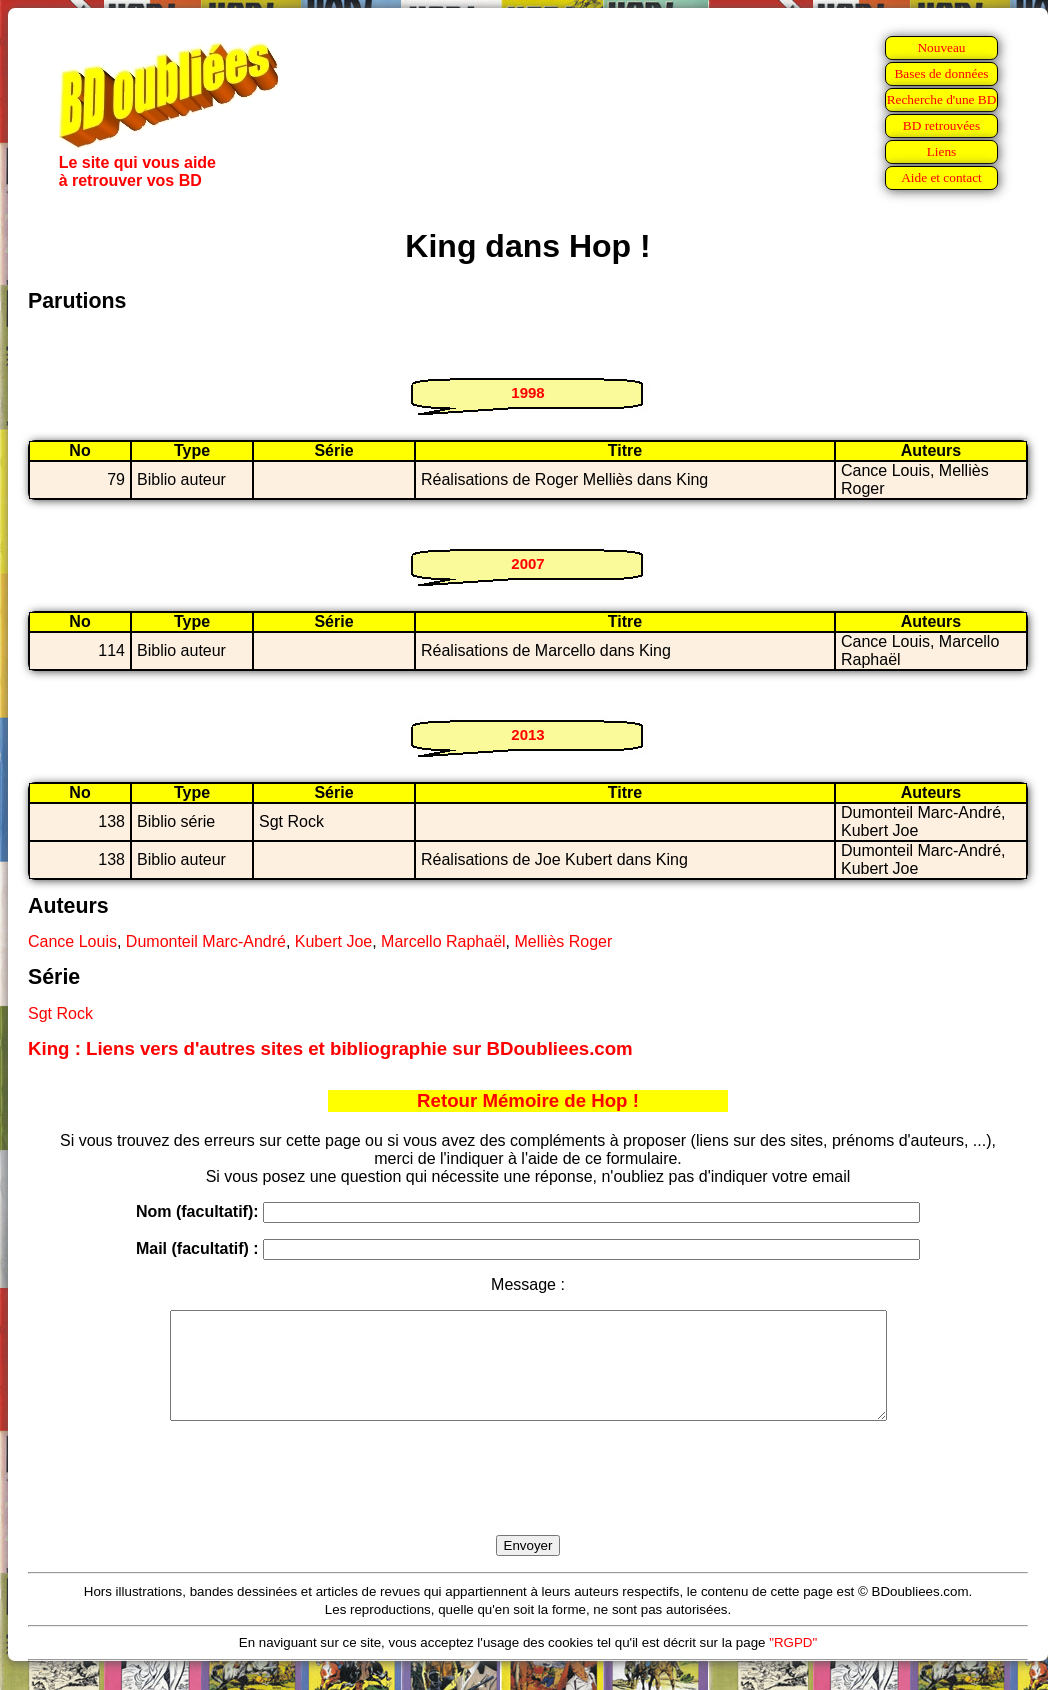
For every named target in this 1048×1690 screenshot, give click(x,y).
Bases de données (941, 73)
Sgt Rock (60, 1013)
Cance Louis (72, 941)
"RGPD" (793, 1663)
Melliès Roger (563, 941)
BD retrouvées (941, 125)
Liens (942, 151)
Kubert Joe (333, 941)
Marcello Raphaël (443, 941)
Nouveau (941, 47)
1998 (527, 392)
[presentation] (528, 1501)
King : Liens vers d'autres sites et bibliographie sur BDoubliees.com (330, 1048)
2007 (527, 563)
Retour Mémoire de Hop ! (528, 1100)
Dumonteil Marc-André (206, 941)
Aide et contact (941, 177)
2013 (527, 734)
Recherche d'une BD (942, 99)
